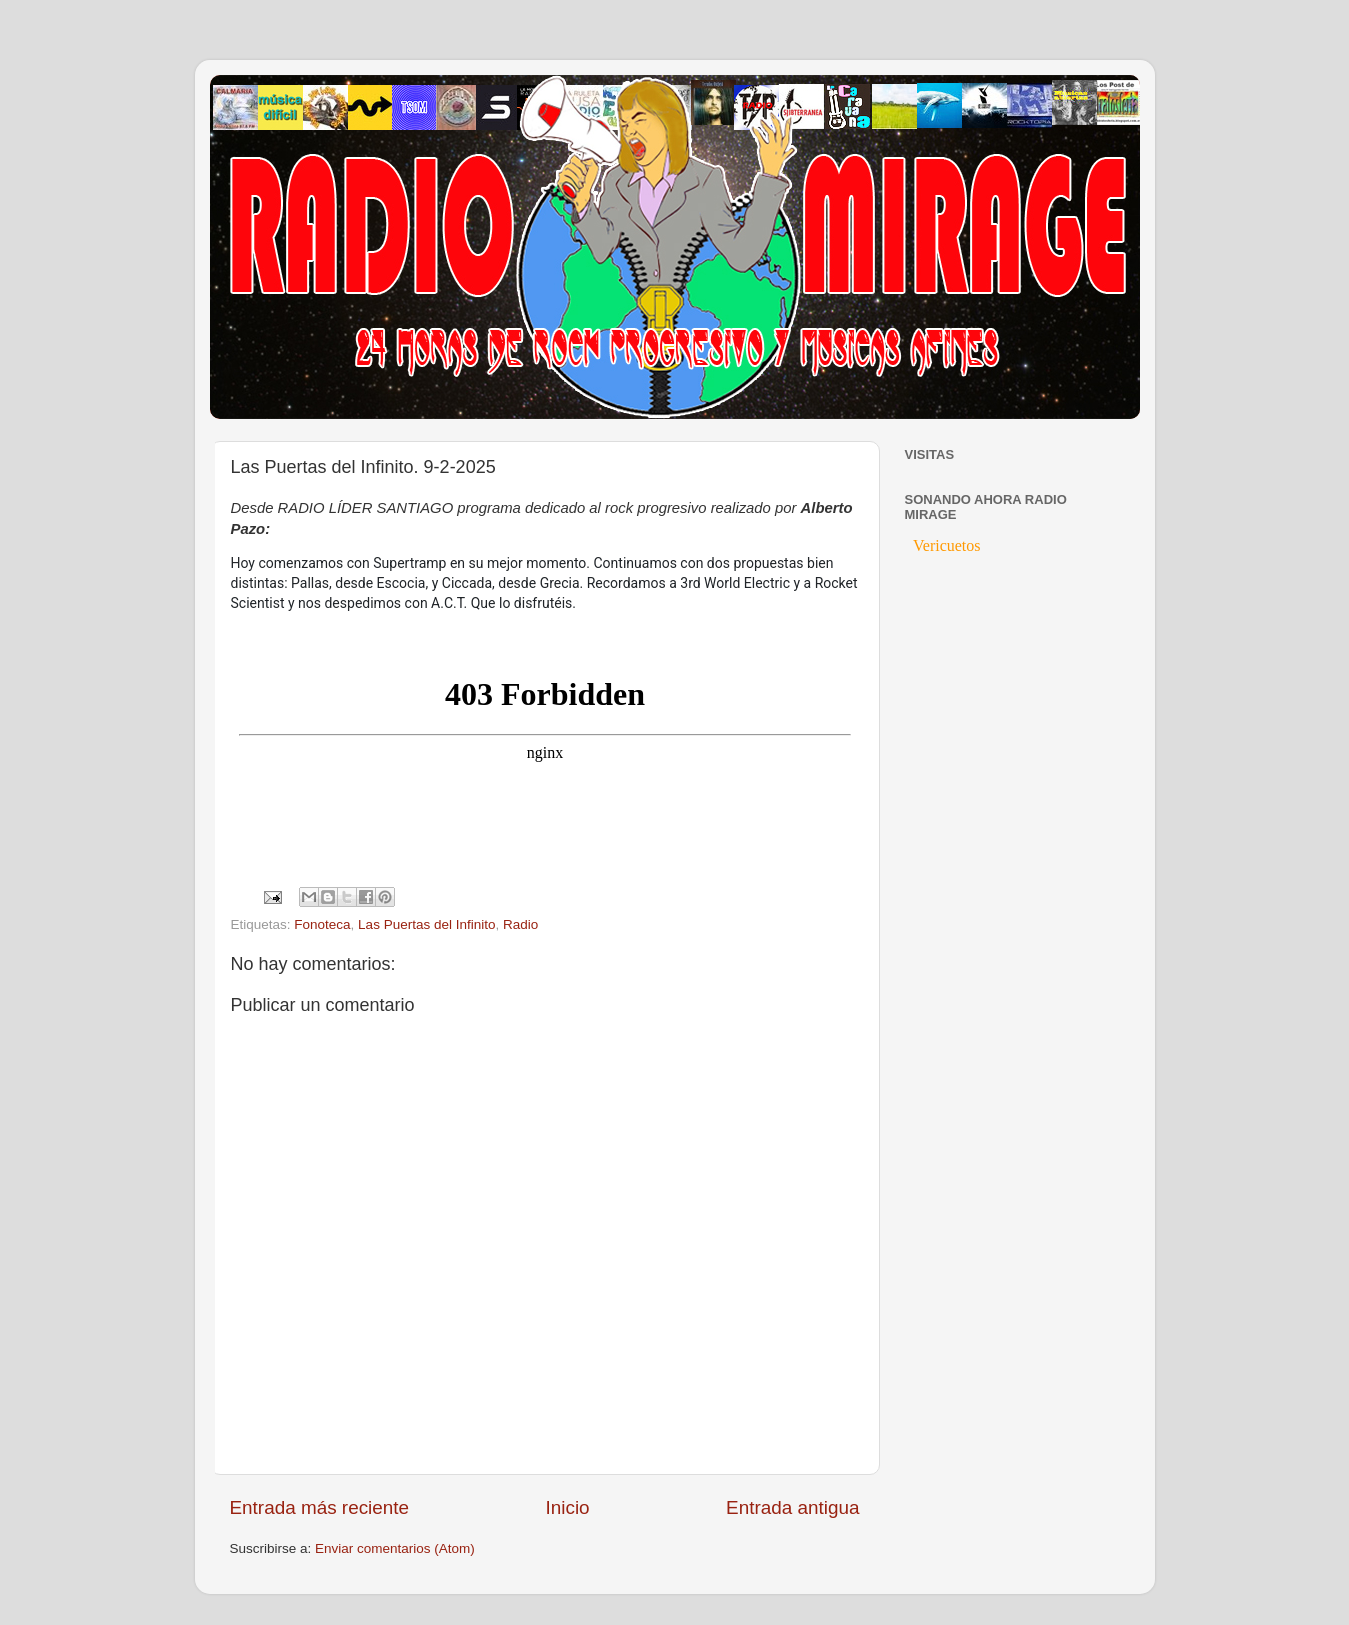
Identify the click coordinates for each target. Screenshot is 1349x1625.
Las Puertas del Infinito (426, 924)
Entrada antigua (792, 1507)
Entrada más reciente (320, 1507)
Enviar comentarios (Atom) (395, 1548)
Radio (520, 924)
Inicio (568, 1507)
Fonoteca (322, 924)
